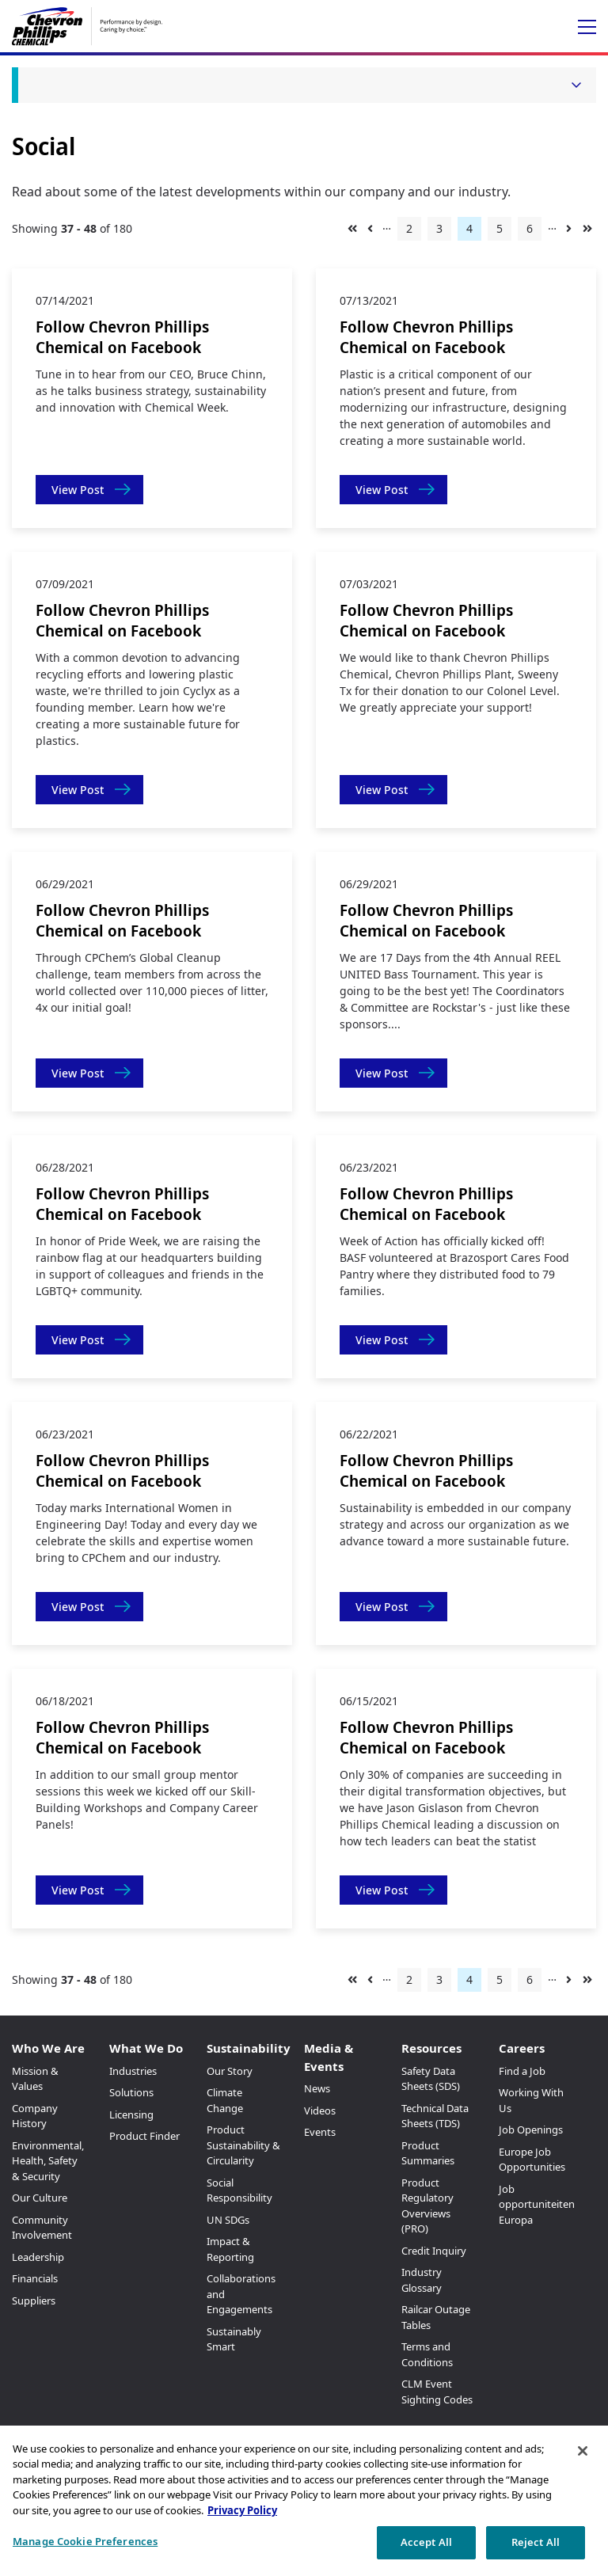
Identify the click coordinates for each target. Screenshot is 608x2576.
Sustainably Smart (234, 2339)
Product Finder (144, 2136)
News (317, 2088)
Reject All (535, 2542)
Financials (35, 2278)
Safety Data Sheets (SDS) (430, 2079)
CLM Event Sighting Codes (437, 2392)
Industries (133, 2071)
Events (320, 2132)
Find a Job (522, 2071)
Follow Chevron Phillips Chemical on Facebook (122, 337)
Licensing (131, 2114)
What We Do (146, 2048)
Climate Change (225, 2100)
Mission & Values (35, 2079)
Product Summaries (427, 2153)
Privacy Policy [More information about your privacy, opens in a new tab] (242, 2510)
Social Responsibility (239, 2190)
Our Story (230, 2071)
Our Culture (39, 2197)
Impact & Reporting (230, 2249)
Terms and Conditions (427, 2354)
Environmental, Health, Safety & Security (48, 2160)
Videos (320, 2110)
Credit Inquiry (433, 2251)
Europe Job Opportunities (532, 2160)
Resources (431, 2048)
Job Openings (531, 2129)
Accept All (426, 2542)
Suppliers (33, 2300)
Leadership (38, 2257)
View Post (77, 489)
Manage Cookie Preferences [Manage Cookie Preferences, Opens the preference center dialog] (85, 2541)
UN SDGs (228, 2220)
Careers (522, 2048)
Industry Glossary (421, 2280)
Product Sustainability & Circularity (243, 2145)
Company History (35, 2116)
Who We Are (48, 2048)
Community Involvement (42, 2228)
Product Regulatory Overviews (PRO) (427, 2205)
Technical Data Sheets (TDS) (435, 2116)
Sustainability (249, 2048)
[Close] (582, 2451)
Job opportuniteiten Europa (537, 2204)
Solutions (131, 2092)
